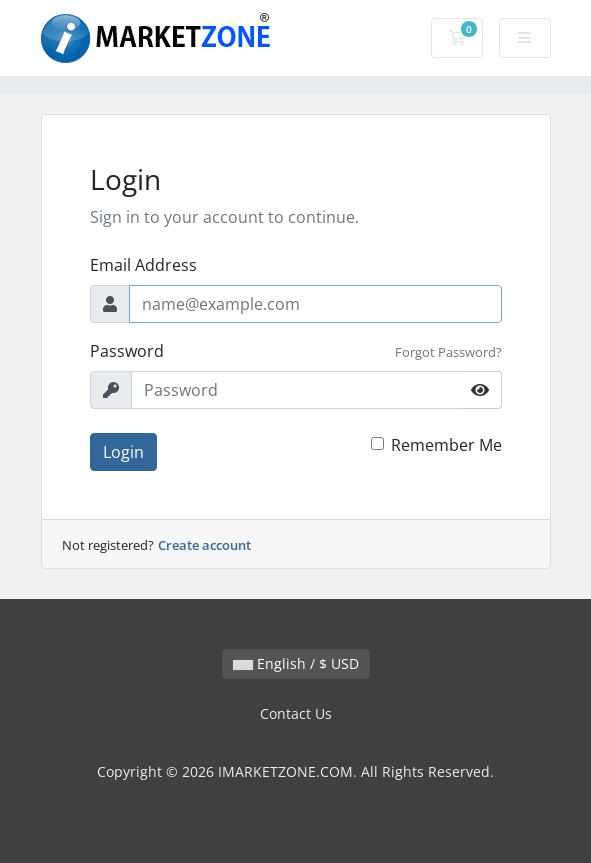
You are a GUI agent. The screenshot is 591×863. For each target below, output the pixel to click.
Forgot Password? (448, 352)
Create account (204, 545)
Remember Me (446, 445)
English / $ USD (296, 663)
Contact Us (296, 713)
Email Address (143, 265)
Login (123, 452)
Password (127, 351)
